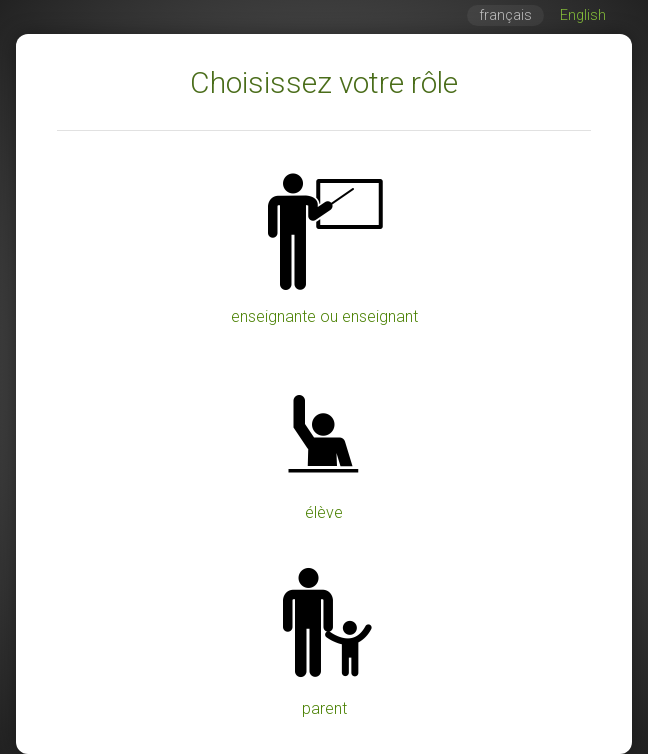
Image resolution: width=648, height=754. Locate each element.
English (583, 15)
